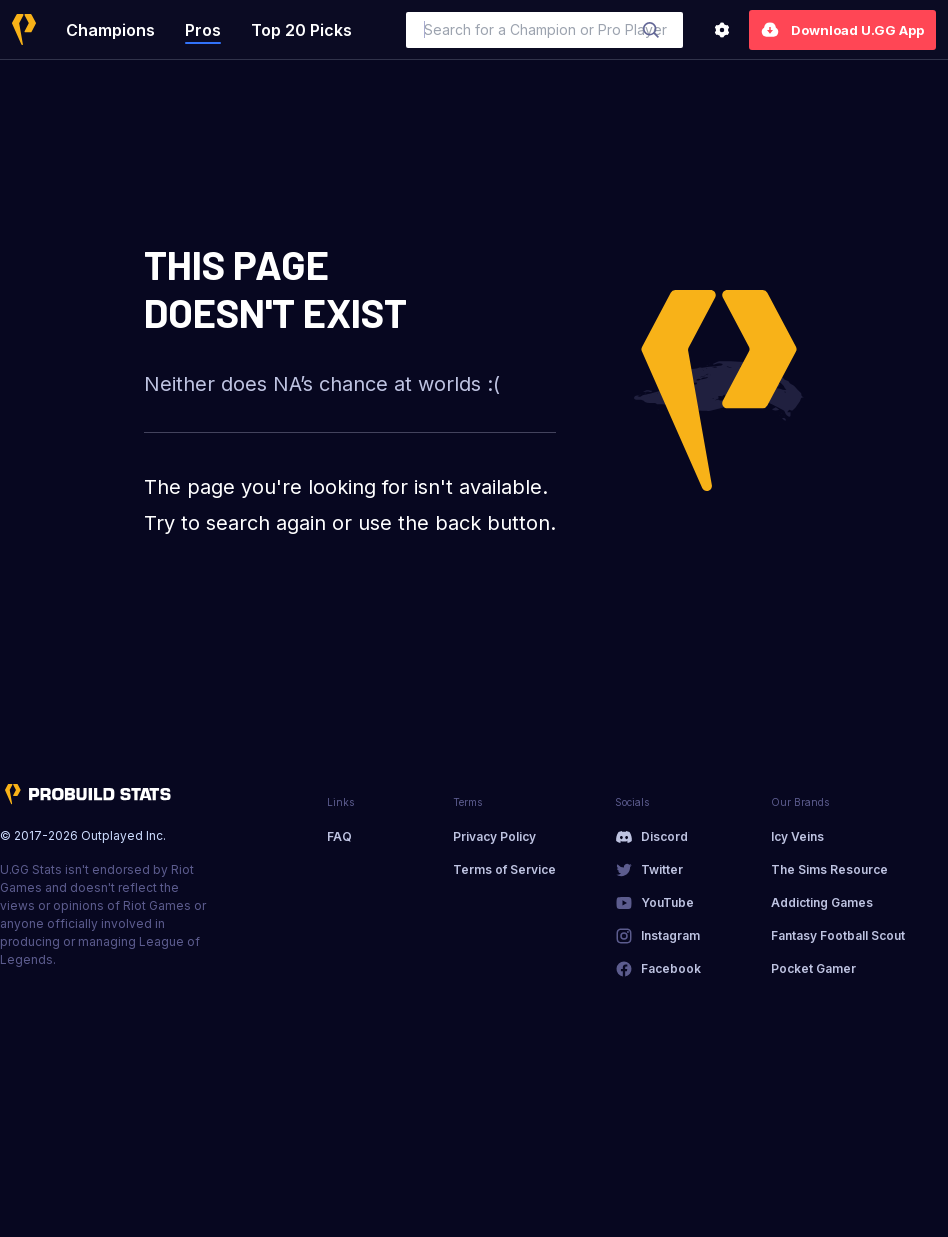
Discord (664, 836)
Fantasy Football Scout (838, 935)
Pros (203, 30)
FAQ (339, 836)
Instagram (670, 935)
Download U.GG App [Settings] (842, 30)
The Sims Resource (829, 869)
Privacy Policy (494, 836)
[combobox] (544, 30)
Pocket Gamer (813, 968)
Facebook (671, 968)
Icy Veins (797, 836)
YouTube (667, 902)
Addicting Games (822, 902)
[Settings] (722, 30)
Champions (110, 30)
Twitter (662, 869)
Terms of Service (504, 869)
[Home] (24, 29)
